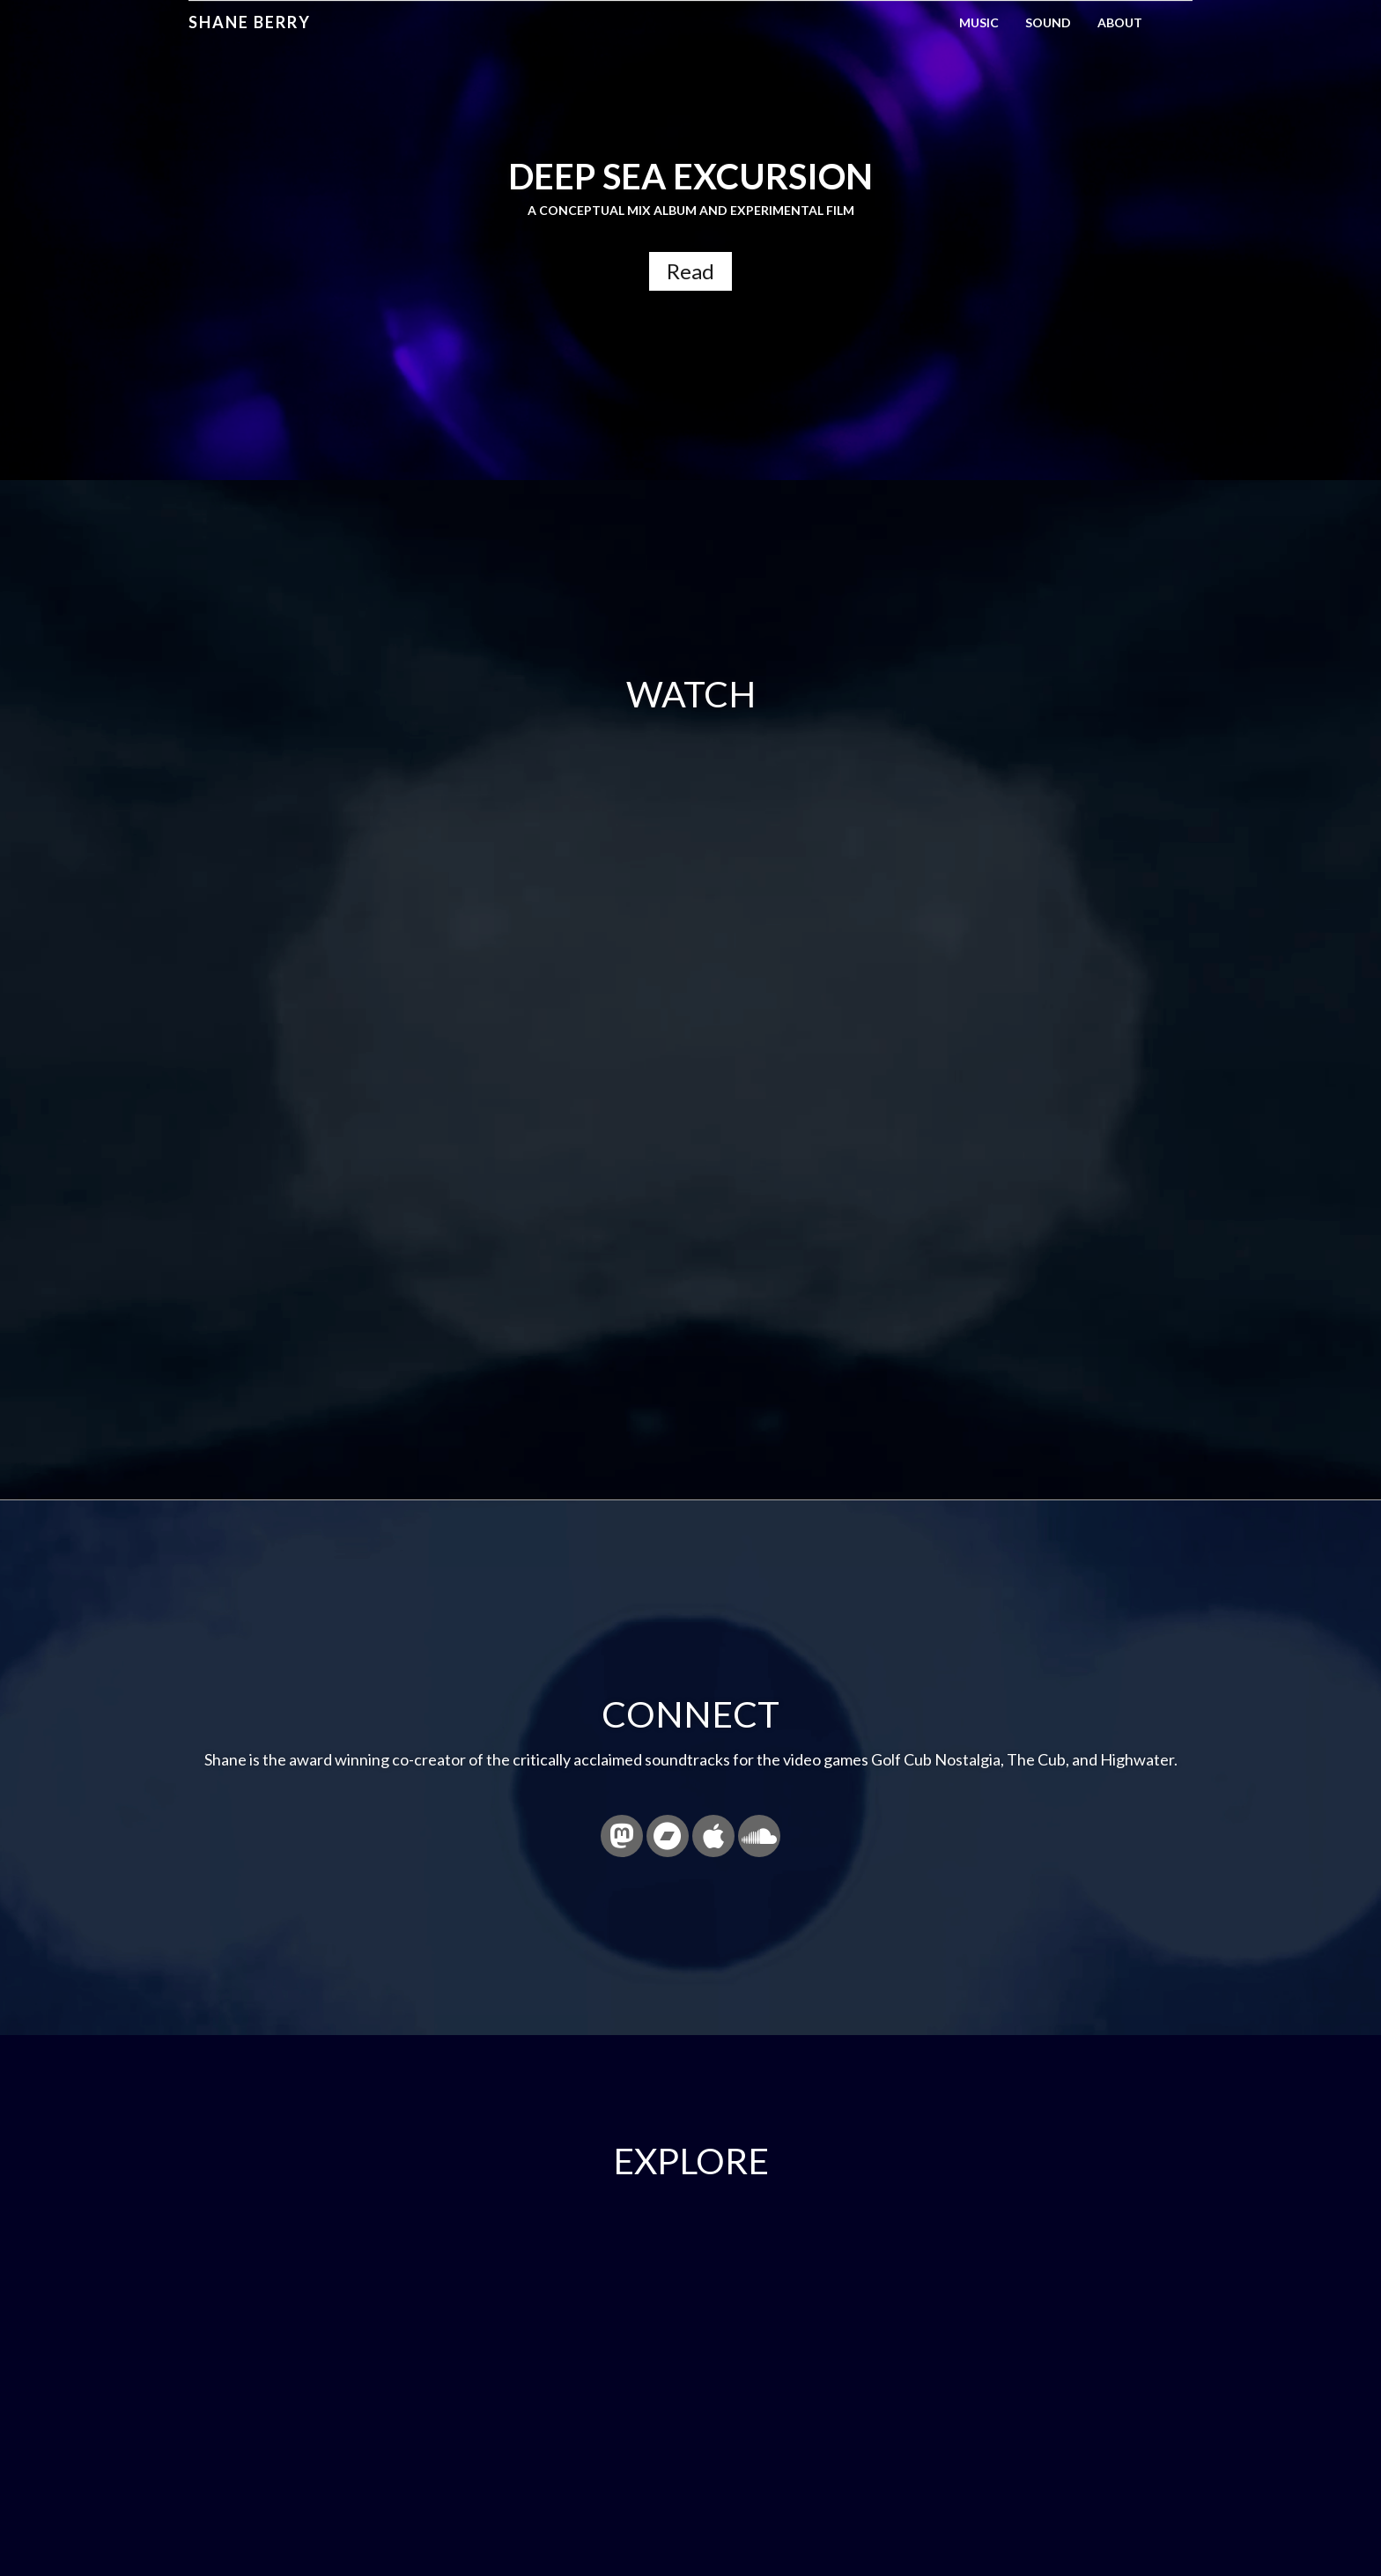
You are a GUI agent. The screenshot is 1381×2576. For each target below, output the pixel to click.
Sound (1048, 22)
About (1119, 22)
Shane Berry (249, 22)
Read (690, 271)
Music (979, 22)
